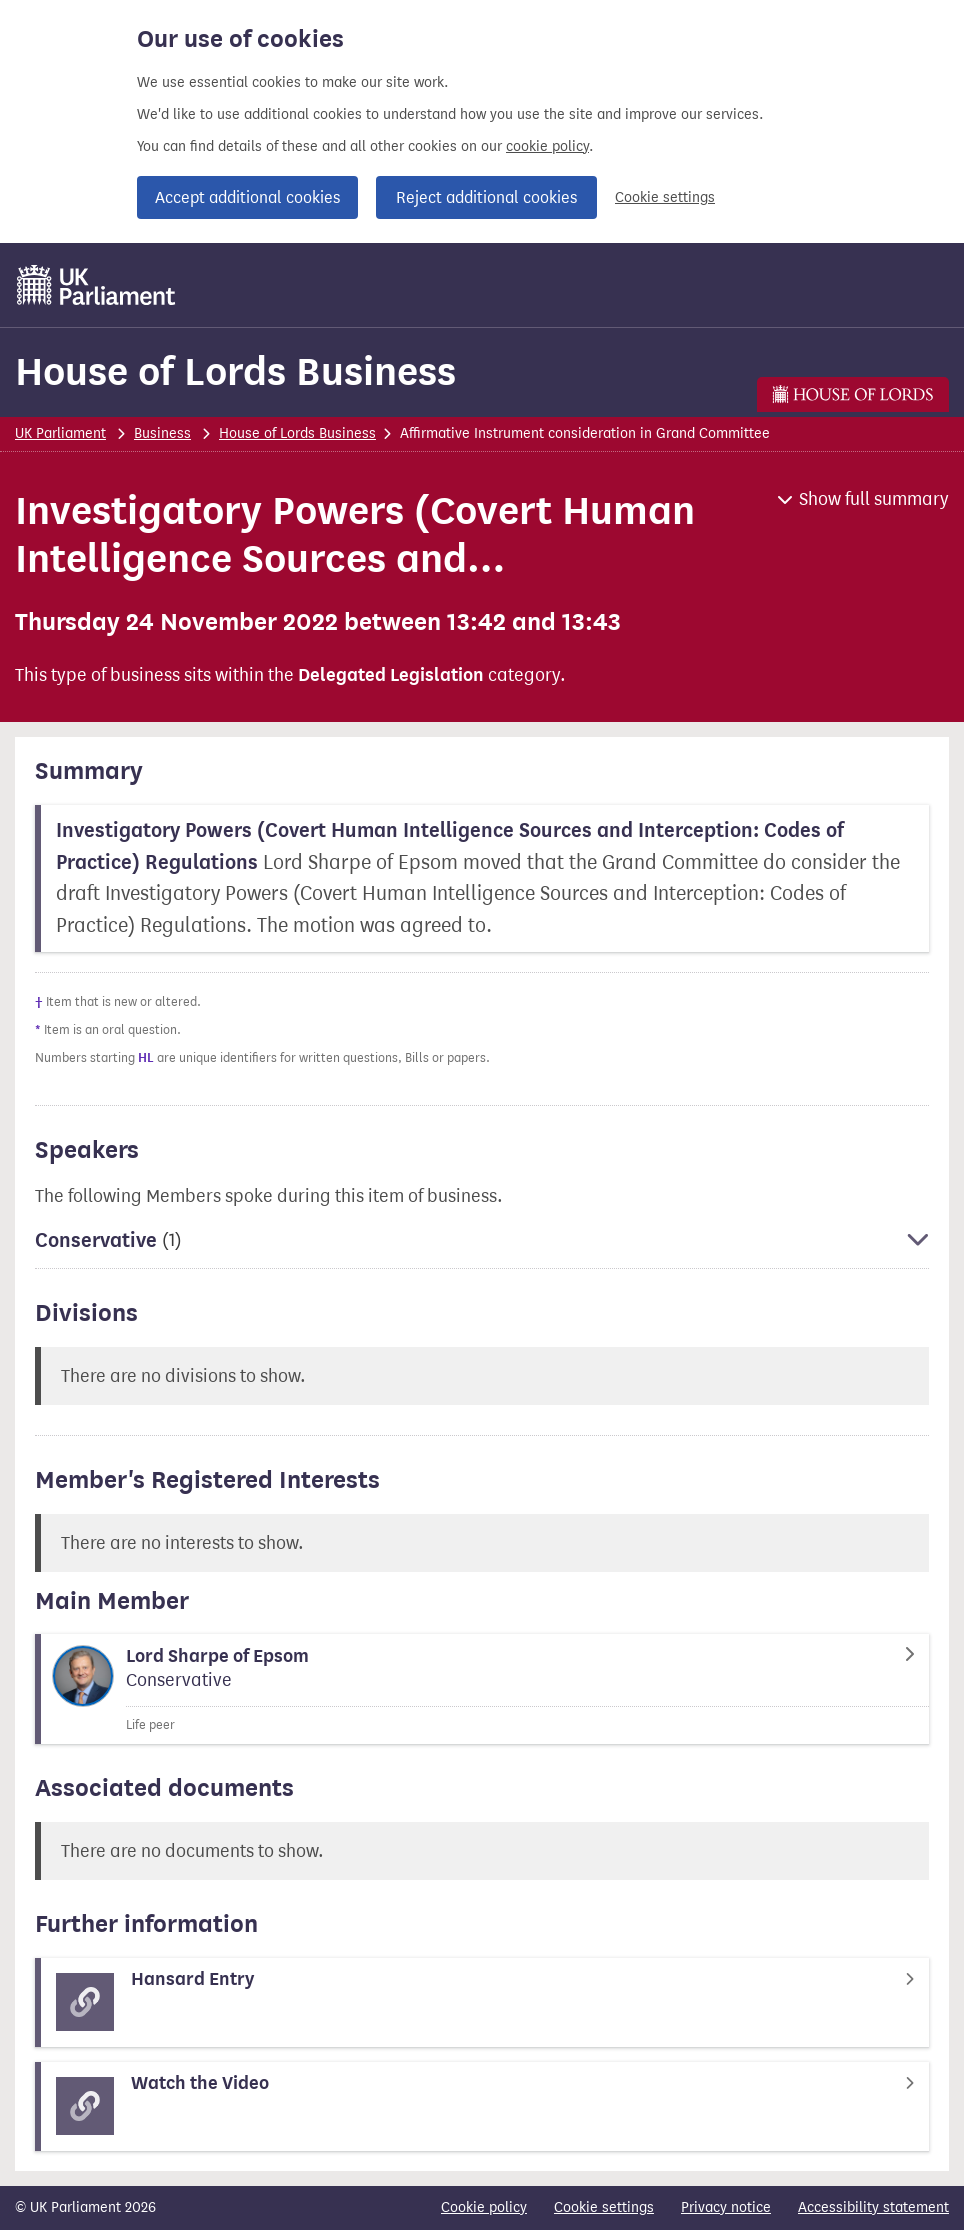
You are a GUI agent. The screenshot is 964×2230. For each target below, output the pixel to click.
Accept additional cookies (247, 197)
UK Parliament (60, 433)
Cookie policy (484, 2207)
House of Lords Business (235, 371)
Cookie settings (665, 197)
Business (162, 433)
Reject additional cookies (486, 197)
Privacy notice (726, 2207)
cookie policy (547, 146)
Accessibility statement (873, 2207)
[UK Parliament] (96, 285)
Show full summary (874, 499)
